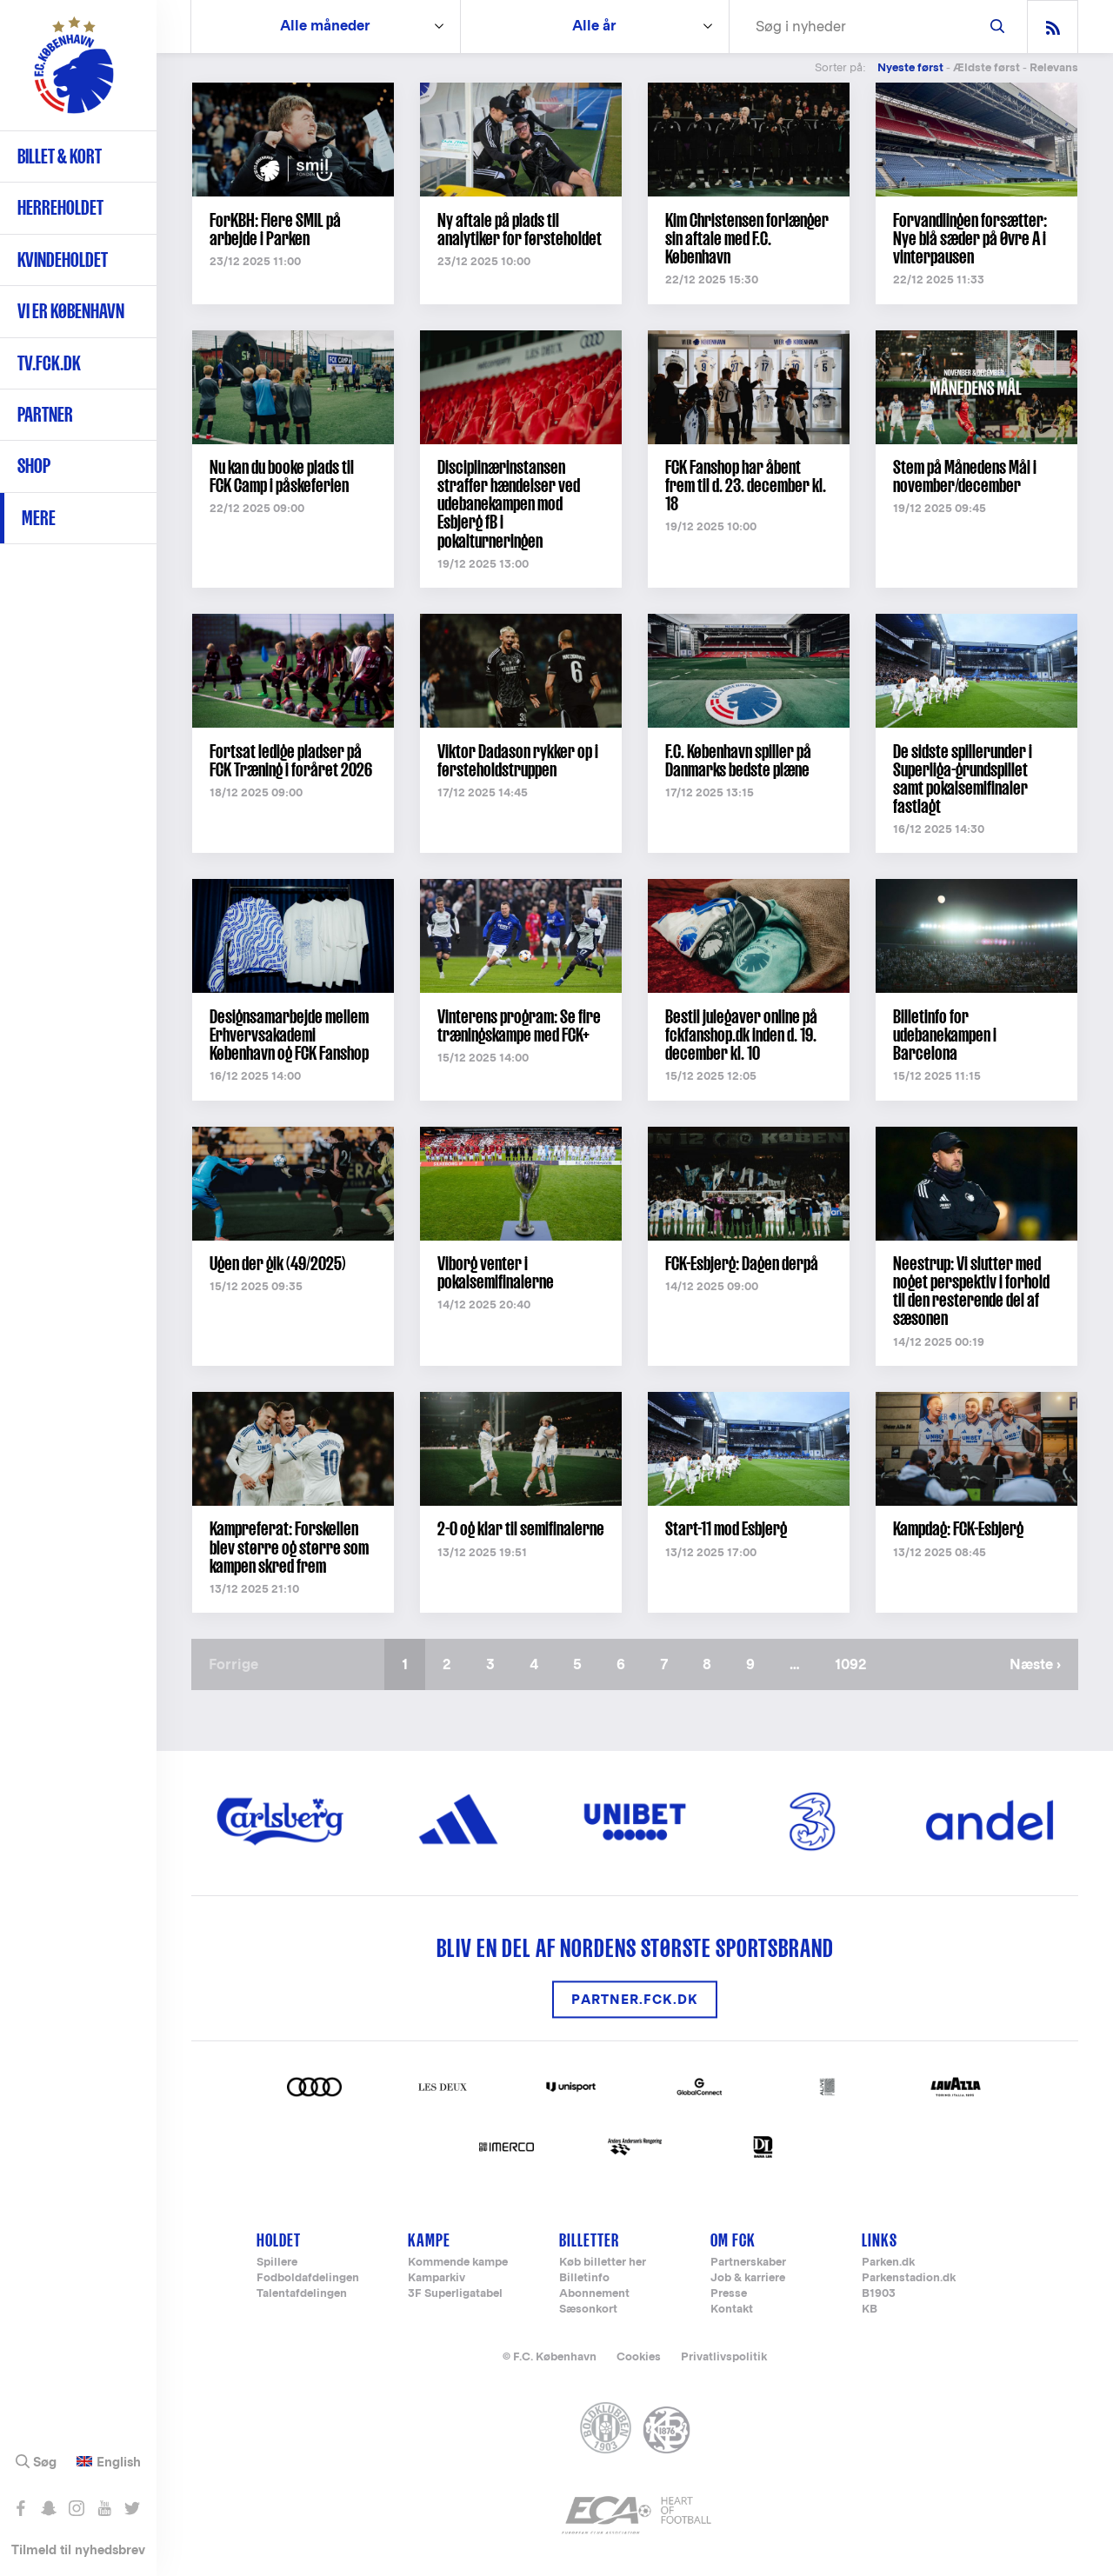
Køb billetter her (602, 2262)
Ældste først (986, 67)
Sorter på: (840, 67)
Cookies (638, 2356)
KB (869, 2309)
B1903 (879, 2294)
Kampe (429, 2240)
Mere (39, 517)
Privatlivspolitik (724, 2356)
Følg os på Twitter (131, 2508)
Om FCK (733, 2240)
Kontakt (731, 2309)
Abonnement (594, 2294)
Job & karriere (747, 2278)
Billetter (589, 2240)
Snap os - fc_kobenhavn (48, 2508)
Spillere (277, 2262)
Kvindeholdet (62, 259)
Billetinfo (584, 2278)
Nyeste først (910, 67)
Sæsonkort (588, 2309)
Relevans (1054, 67)
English (119, 2462)
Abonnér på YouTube (104, 2508)
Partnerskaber (748, 2262)
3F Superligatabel (455, 2294)
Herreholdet (60, 207)
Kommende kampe (458, 2262)
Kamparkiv (436, 2278)
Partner (45, 414)
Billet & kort (59, 156)
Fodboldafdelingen (308, 2278)
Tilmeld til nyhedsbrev (78, 2549)
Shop (33, 465)
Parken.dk (888, 2262)
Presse (728, 2294)
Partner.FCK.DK (634, 1999)
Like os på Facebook (20, 2508)
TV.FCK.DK (49, 363)
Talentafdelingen (302, 2294)
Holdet (279, 2240)
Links (879, 2240)
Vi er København (70, 311)
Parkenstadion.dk (909, 2278)
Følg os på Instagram (76, 2508)
